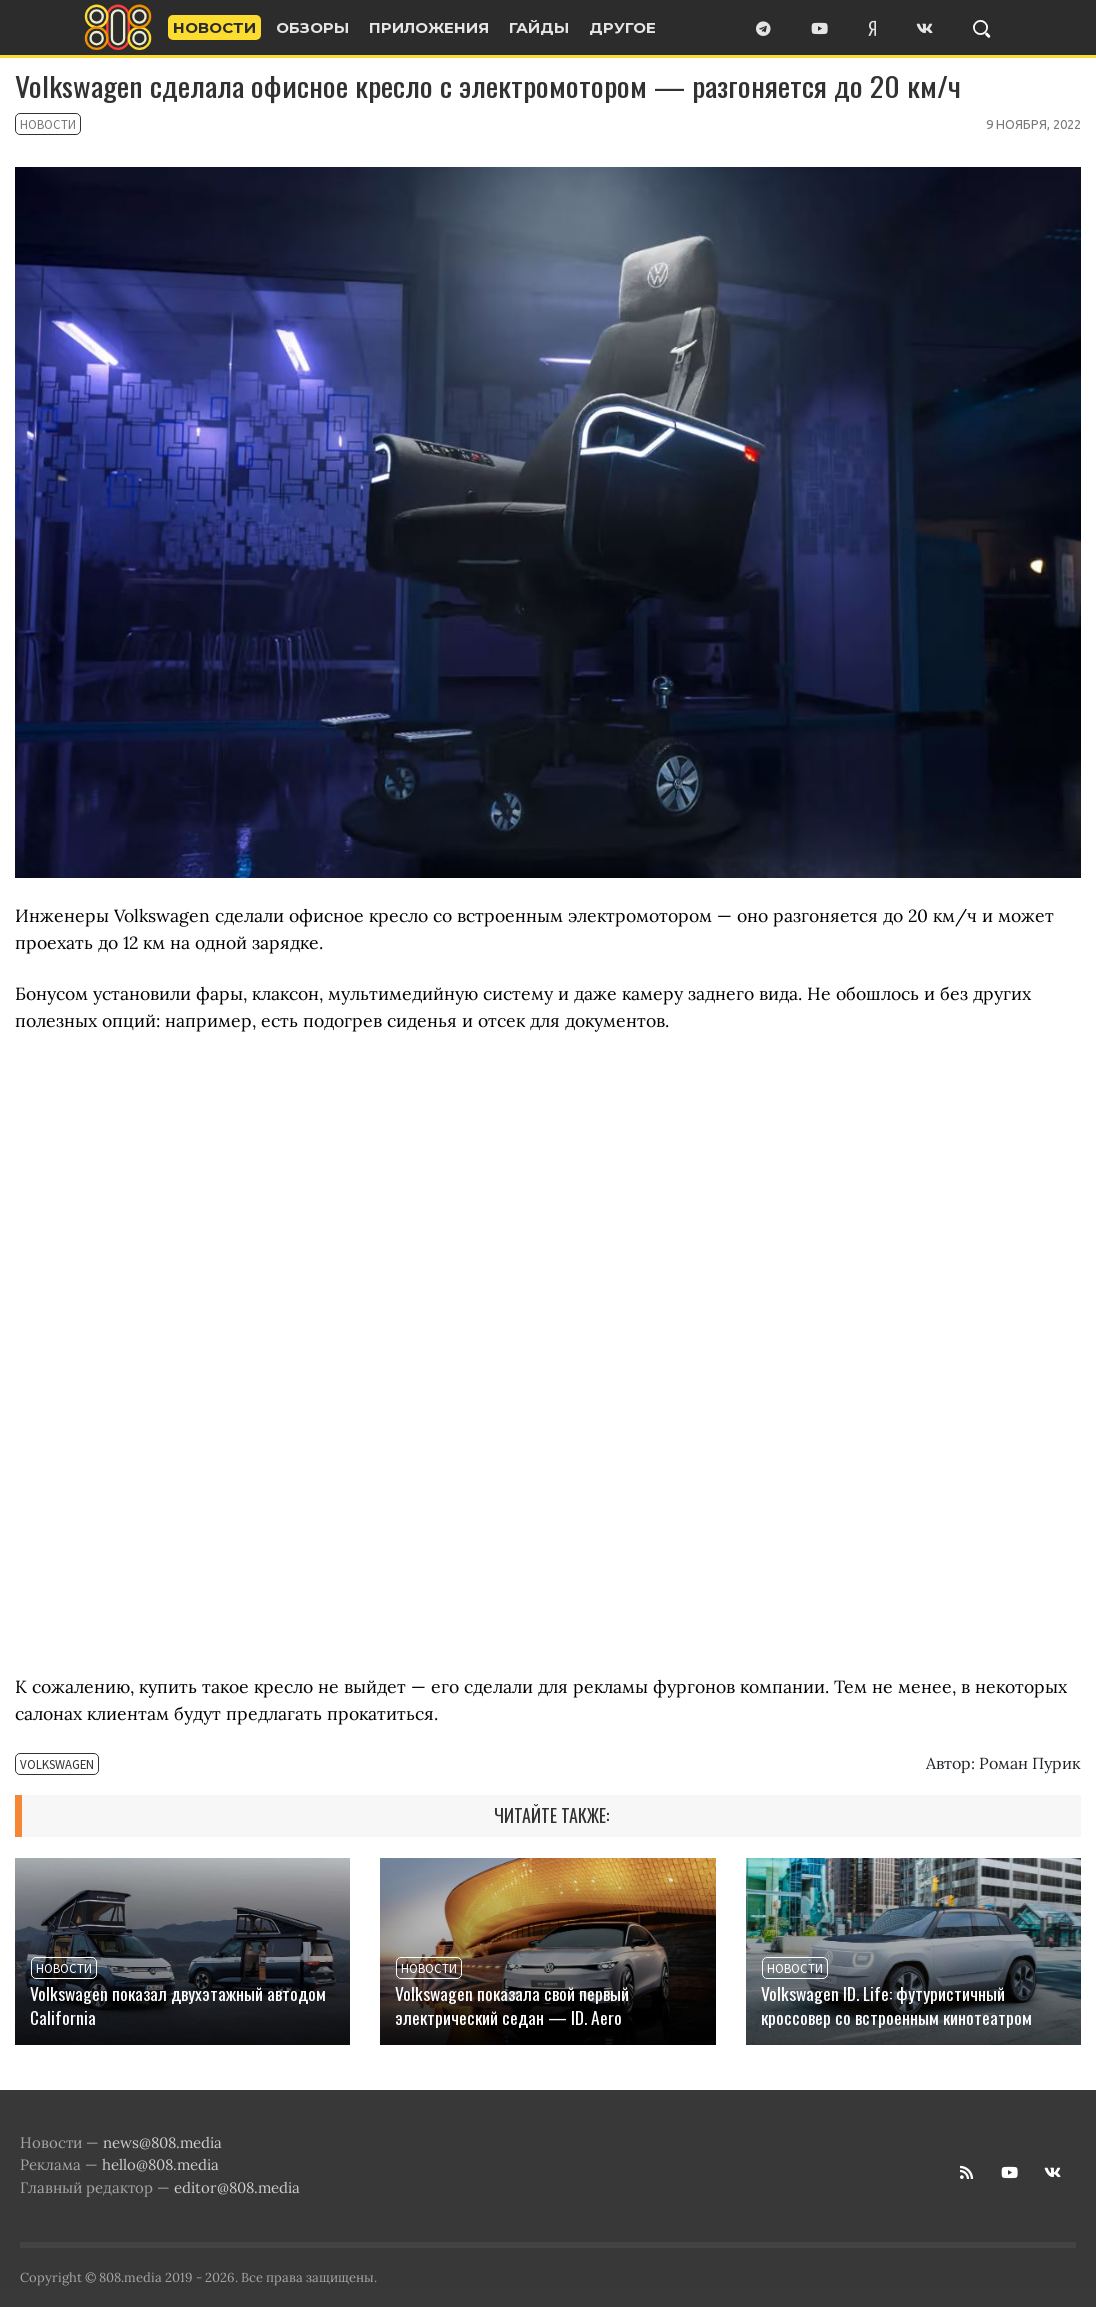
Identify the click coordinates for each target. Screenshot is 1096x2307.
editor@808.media (237, 2187)
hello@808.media (160, 2164)
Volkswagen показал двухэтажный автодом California (178, 2005)
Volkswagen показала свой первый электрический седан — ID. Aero (512, 2005)
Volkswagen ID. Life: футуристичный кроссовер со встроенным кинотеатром (896, 2005)
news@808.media (162, 2142)
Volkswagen (43, 1766)
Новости (38, 126)
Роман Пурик (1030, 1763)
